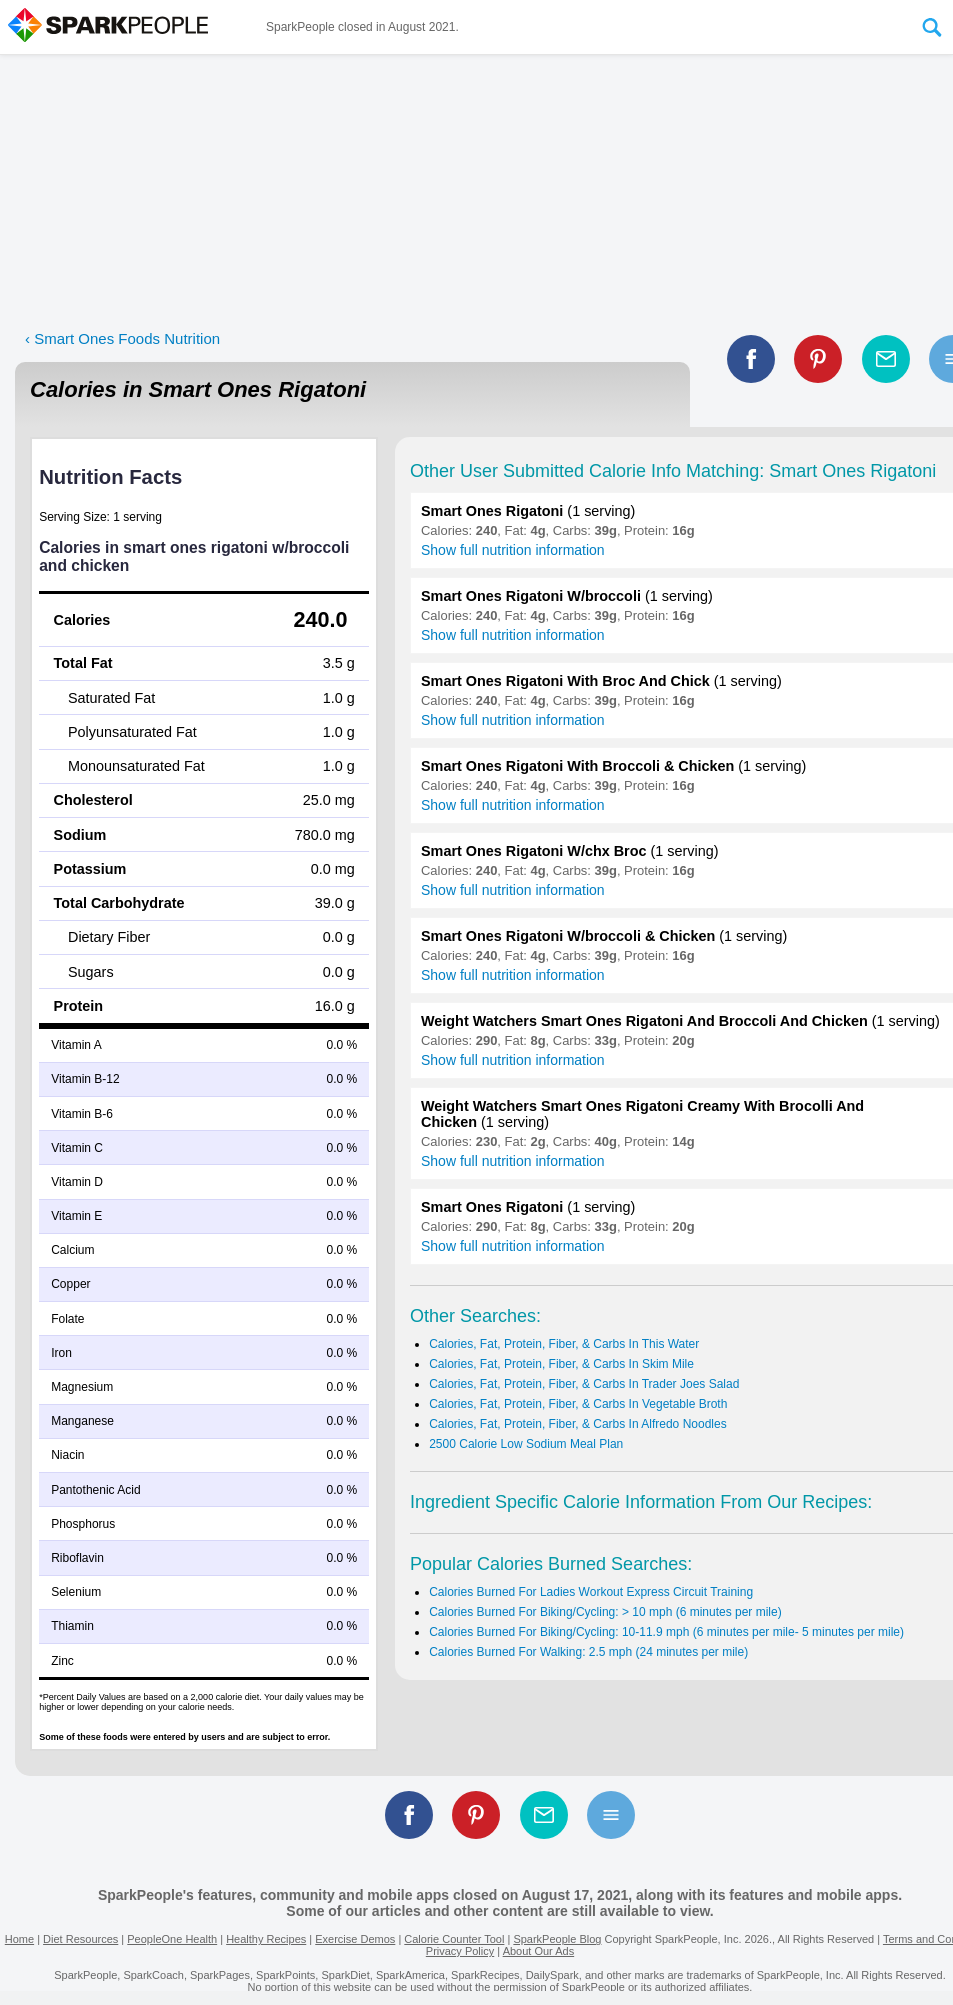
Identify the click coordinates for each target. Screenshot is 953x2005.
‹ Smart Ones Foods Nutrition (122, 338)
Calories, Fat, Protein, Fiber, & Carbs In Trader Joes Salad (584, 1384)
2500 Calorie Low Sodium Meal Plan (526, 1444)
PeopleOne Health (172, 1939)
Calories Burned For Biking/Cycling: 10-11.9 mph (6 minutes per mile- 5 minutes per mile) (666, 1632)
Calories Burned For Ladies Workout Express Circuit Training (591, 1592)
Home (19, 1939)
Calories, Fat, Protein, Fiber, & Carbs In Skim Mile (561, 1364)
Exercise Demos (355, 1939)
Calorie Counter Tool (454, 1939)
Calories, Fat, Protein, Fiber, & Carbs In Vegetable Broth (578, 1404)
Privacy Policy (460, 1951)
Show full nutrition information (513, 550)
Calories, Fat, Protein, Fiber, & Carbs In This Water (564, 1344)
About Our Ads (539, 1951)
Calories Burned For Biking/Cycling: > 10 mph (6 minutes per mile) (605, 1612)
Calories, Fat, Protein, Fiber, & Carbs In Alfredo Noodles (577, 1424)
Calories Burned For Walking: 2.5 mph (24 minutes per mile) (588, 1652)
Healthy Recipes (266, 1939)
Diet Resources (80, 1939)
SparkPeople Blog (557, 1939)
